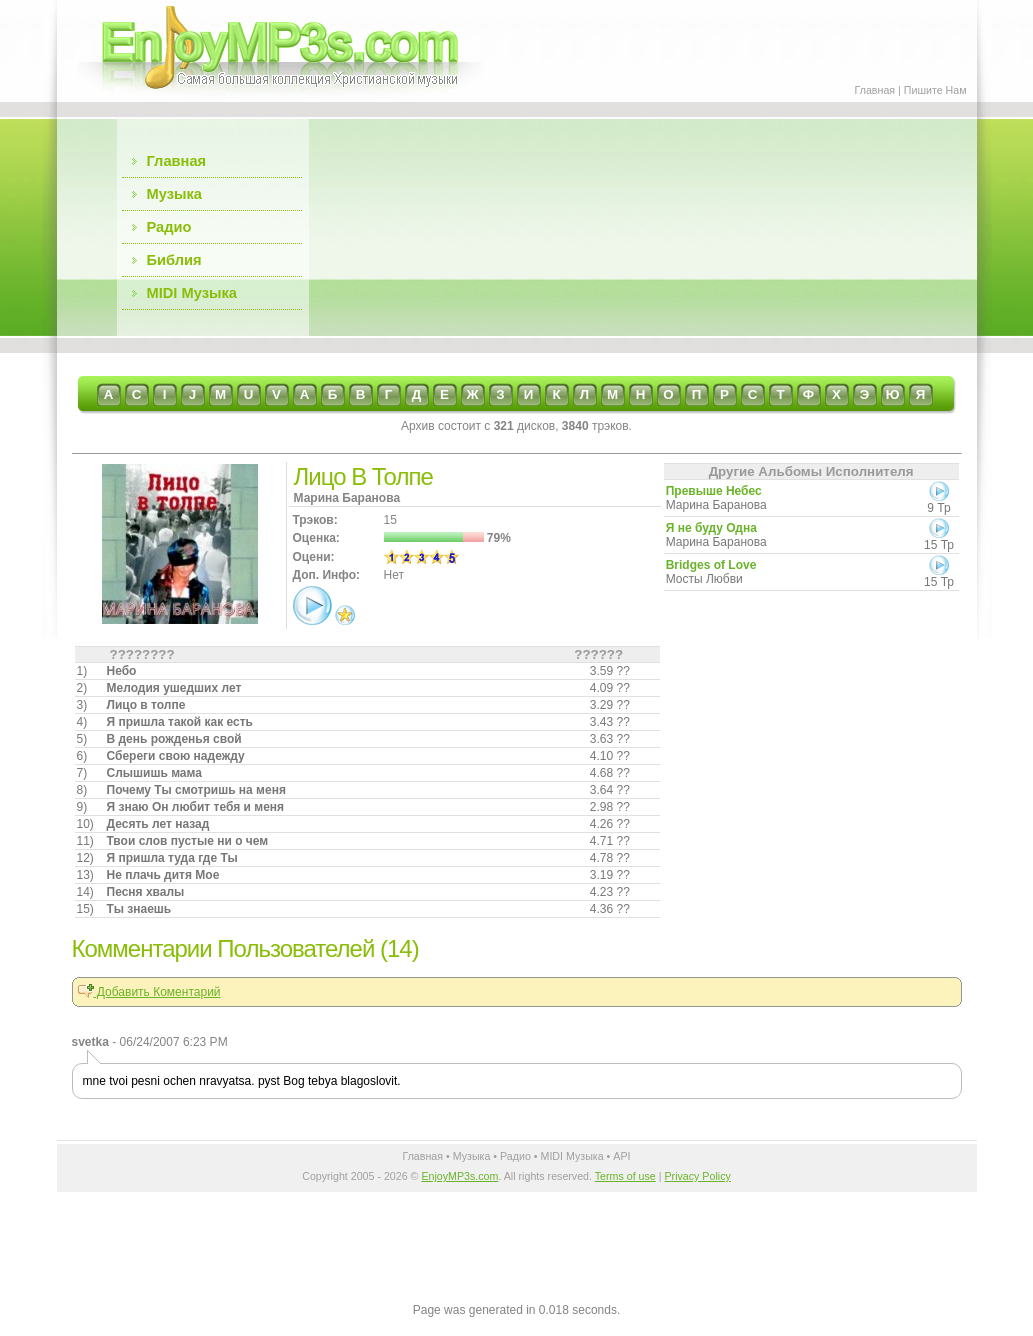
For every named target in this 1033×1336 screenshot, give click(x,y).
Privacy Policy (697, 1176)
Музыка (174, 194)
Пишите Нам (935, 90)
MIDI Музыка (192, 293)
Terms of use (625, 1176)
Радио (169, 227)
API (621, 1156)
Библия (174, 260)
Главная (875, 90)
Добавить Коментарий (149, 992)
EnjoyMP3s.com (459, 1176)
